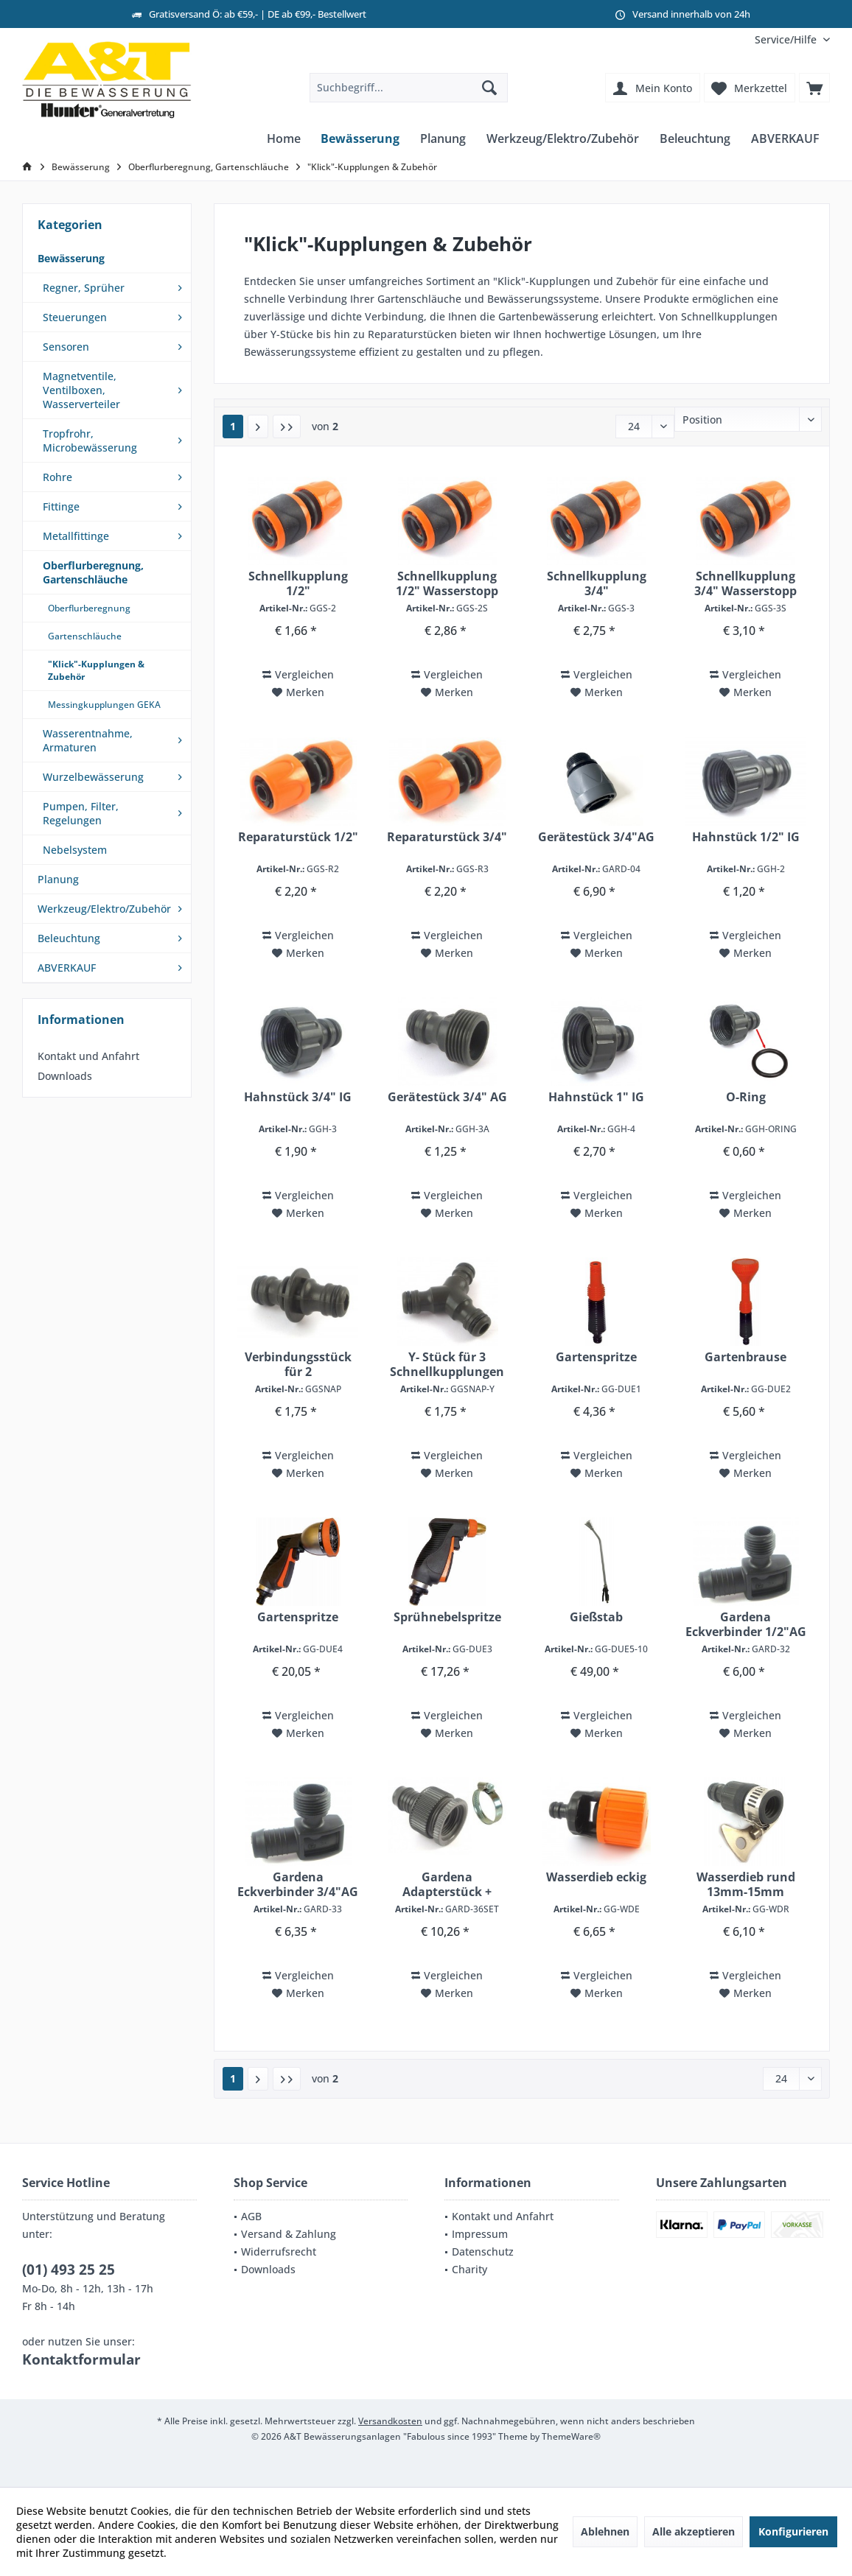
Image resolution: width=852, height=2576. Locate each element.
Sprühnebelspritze (447, 1617)
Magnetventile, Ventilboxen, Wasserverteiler (81, 390)
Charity (469, 2269)
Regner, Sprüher (84, 288)
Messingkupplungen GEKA (104, 704)
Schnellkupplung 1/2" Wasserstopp (447, 583)
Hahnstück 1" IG (596, 1097)
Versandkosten (390, 2421)
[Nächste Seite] (258, 426)
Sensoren (66, 347)
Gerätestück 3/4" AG (447, 1097)
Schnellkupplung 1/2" (298, 583)
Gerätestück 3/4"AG (596, 837)
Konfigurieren (793, 2531)
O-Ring (746, 1097)
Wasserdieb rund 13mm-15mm (745, 1884)
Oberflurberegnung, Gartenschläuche (93, 572)
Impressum (480, 2234)
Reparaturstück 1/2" (298, 837)
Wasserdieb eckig (596, 1877)
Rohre (57, 477)
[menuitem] (787, 39)
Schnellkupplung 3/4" (596, 583)
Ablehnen (605, 2531)
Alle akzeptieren (693, 2531)
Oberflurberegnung (89, 608)
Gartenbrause (745, 1357)
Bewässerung (71, 258)
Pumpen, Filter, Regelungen (81, 813)
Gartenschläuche (85, 636)
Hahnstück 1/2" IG (746, 837)
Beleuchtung (69, 938)
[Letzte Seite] (287, 426)
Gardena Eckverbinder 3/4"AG (297, 1884)
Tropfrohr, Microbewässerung (90, 441)
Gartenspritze (596, 1357)
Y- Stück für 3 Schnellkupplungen (447, 1364)
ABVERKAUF (67, 968)
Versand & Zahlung (288, 2234)
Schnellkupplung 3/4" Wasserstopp (745, 583)
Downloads (65, 1076)
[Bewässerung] (360, 139)
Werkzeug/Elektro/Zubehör (104, 909)
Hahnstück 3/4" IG (298, 1097)
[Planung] (443, 139)
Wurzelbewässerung (93, 777)
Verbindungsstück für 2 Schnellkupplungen (298, 1364)
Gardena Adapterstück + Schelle (447, 1884)
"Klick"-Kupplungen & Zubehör (96, 670)
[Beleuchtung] (695, 139)
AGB (251, 2216)
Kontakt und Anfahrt (88, 1056)
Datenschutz (483, 2252)
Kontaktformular (81, 2359)
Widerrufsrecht (278, 2252)
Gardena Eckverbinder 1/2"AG (745, 1624)
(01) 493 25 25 (68, 2269)
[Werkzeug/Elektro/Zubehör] (562, 139)
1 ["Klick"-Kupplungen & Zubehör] (233, 426)
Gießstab (596, 1617)
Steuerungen (75, 317)
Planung (58, 879)
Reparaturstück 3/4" (447, 837)
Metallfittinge (76, 536)
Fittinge (61, 506)
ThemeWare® (571, 2436)
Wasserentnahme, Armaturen (88, 740)
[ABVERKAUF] (785, 139)
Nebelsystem (75, 850)
